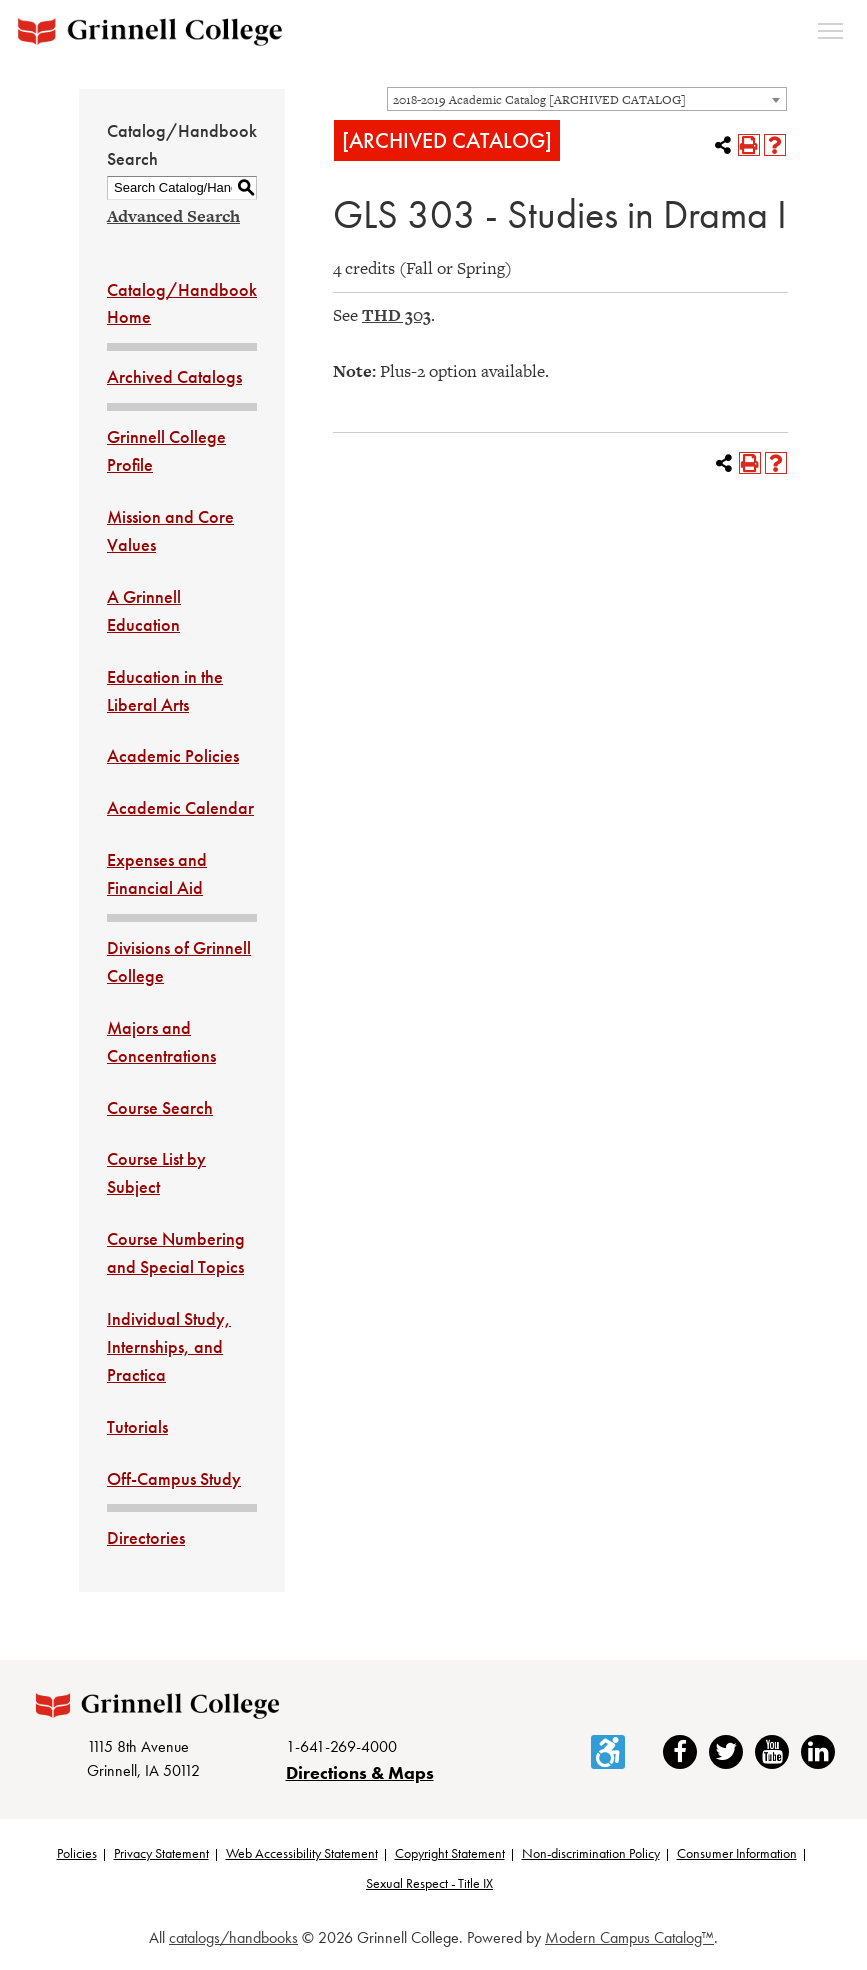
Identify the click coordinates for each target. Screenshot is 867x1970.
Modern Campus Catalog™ (629, 1941)
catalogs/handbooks (233, 1941)
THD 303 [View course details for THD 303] (396, 315)
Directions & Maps (360, 1777)
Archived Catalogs (174, 376)
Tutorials (137, 1426)
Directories (146, 1537)
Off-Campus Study (174, 1478)
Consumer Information (737, 1858)
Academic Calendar (180, 807)
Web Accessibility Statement (302, 1858)
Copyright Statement (450, 1858)
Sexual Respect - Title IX (429, 1888)
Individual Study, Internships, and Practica (169, 1346)
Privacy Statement (161, 1858)
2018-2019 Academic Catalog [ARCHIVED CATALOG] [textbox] (539, 100)
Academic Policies (173, 755)
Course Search (160, 1107)
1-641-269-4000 (341, 1750)
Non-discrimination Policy (591, 1858)
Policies (77, 1858)
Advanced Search (173, 216)
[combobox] (587, 99)
